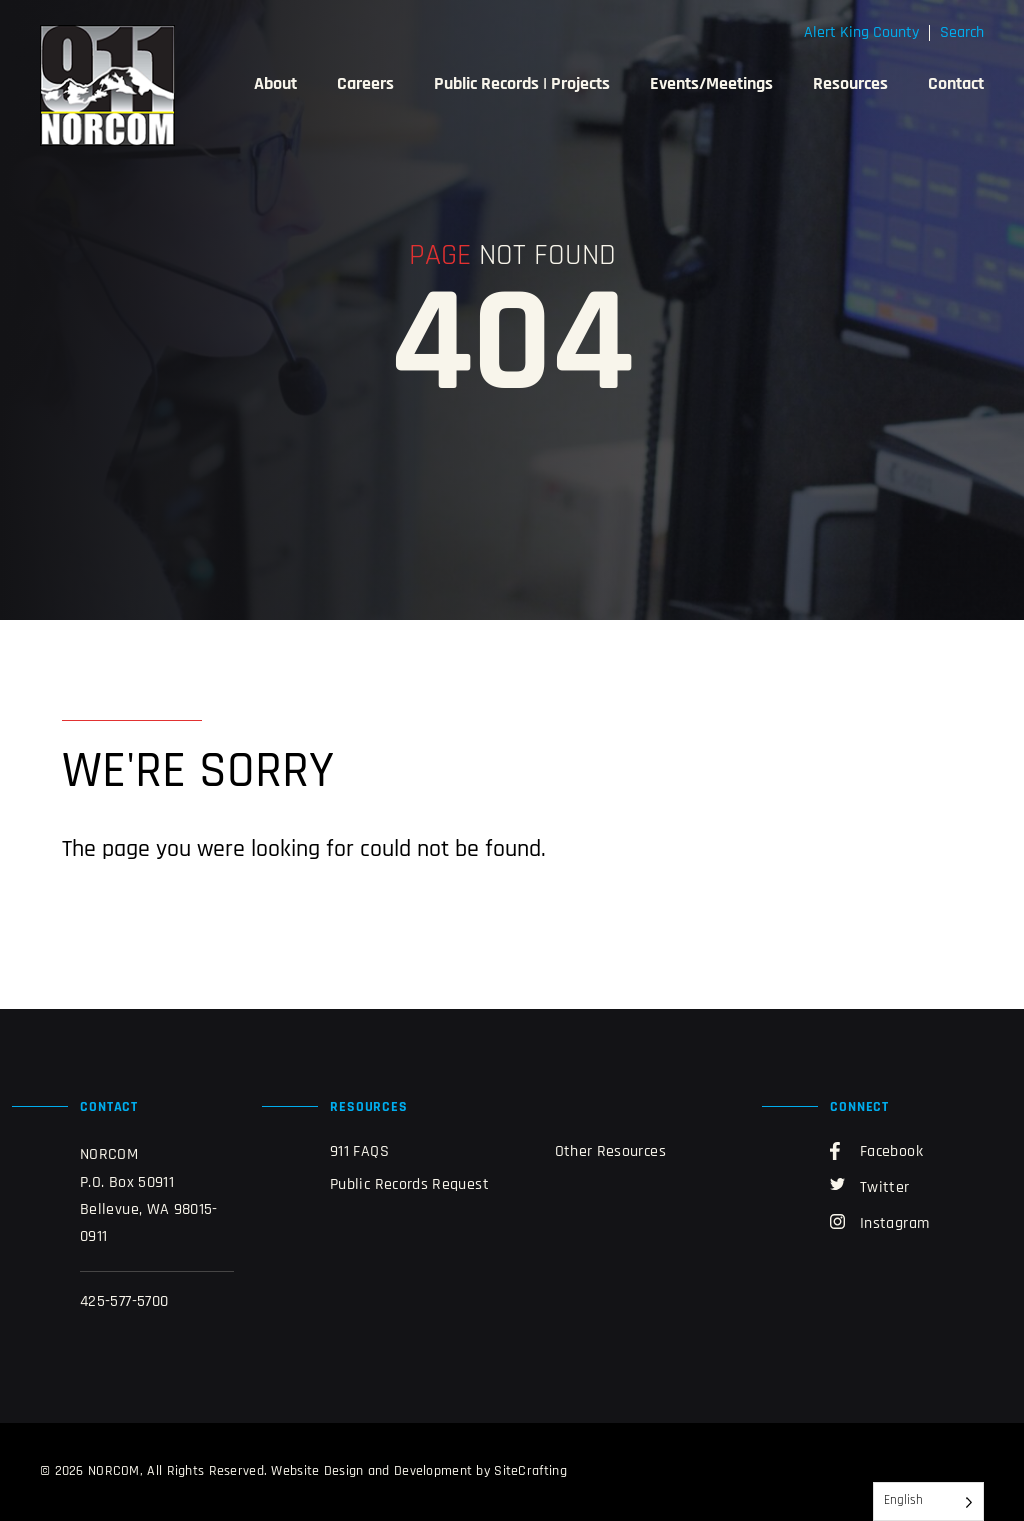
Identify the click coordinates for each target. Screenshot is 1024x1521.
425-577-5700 (124, 1302)
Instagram (879, 1223)
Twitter (870, 1187)
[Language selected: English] (928, 1501)
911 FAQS (359, 1152)
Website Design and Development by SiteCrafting (418, 1471)
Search (962, 33)
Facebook (876, 1151)
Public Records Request (409, 1185)
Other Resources (610, 1152)
